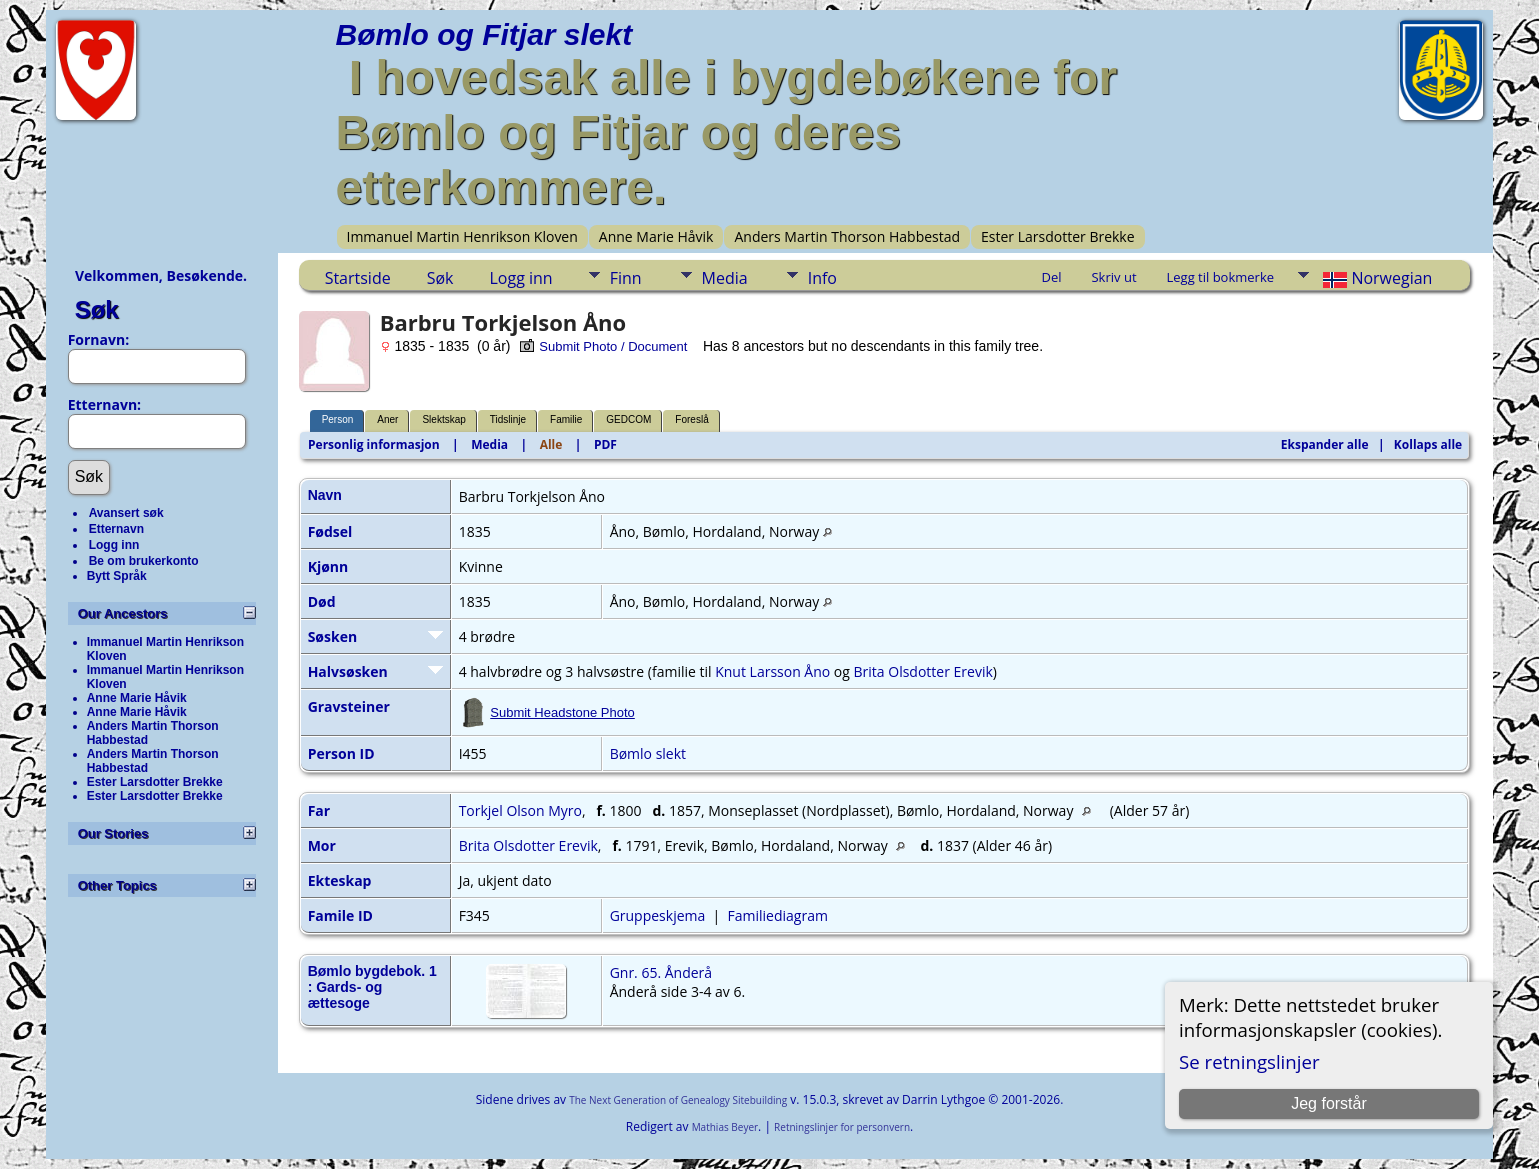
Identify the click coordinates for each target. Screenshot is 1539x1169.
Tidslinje (508, 419)
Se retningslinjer (1249, 1061)
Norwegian (1375, 278)
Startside (358, 278)
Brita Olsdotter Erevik (923, 671)
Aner (387, 419)
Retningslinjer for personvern (842, 1127)
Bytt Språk (117, 576)
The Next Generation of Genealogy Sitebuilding (678, 1100)
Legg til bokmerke (1221, 277)
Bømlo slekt (648, 753)
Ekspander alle (1325, 444)
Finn (626, 278)
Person (338, 419)
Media (725, 278)
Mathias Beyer (725, 1127)
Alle (551, 444)
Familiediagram (778, 915)
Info (822, 278)
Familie (566, 419)
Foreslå (691, 419)
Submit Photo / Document (603, 346)
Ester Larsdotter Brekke (1058, 236)
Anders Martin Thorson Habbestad (847, 236)
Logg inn (114, 545)
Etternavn (116, 529)
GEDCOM (628, 419)
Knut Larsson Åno (772, 671)
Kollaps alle (1428, 444)
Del (1051, 277)
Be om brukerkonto (144, 561)
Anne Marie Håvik (656, 236)
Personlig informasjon (374, 444)
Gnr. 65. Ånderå (661, 972)
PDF (605, 444)
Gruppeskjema (658, 915)
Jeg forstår (1329, 1103)
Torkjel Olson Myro (520, 810)
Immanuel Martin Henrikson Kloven (462, 236)
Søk (97, 309)
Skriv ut (1113, 277)
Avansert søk (126, 513)
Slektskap (443, 419)
